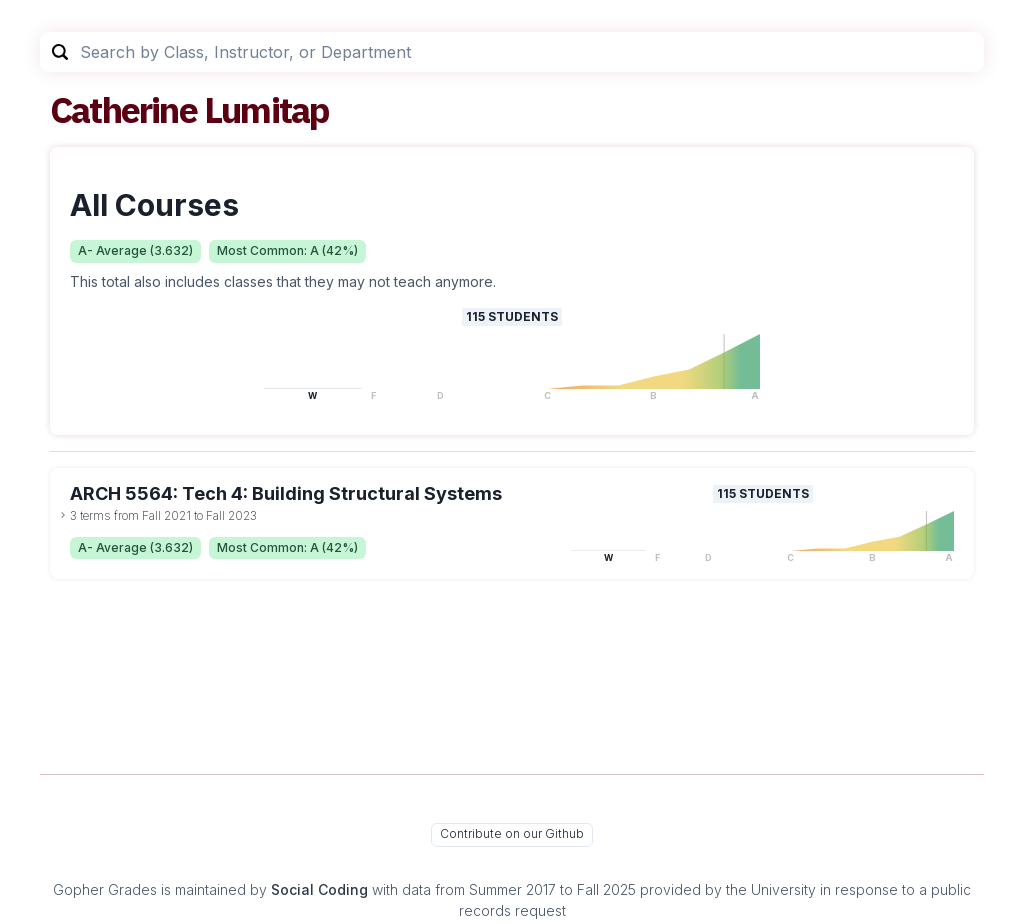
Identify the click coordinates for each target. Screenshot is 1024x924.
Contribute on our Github (512, 833)
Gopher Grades (105, 889)
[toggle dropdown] (63, 515)
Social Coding (319, 889)
